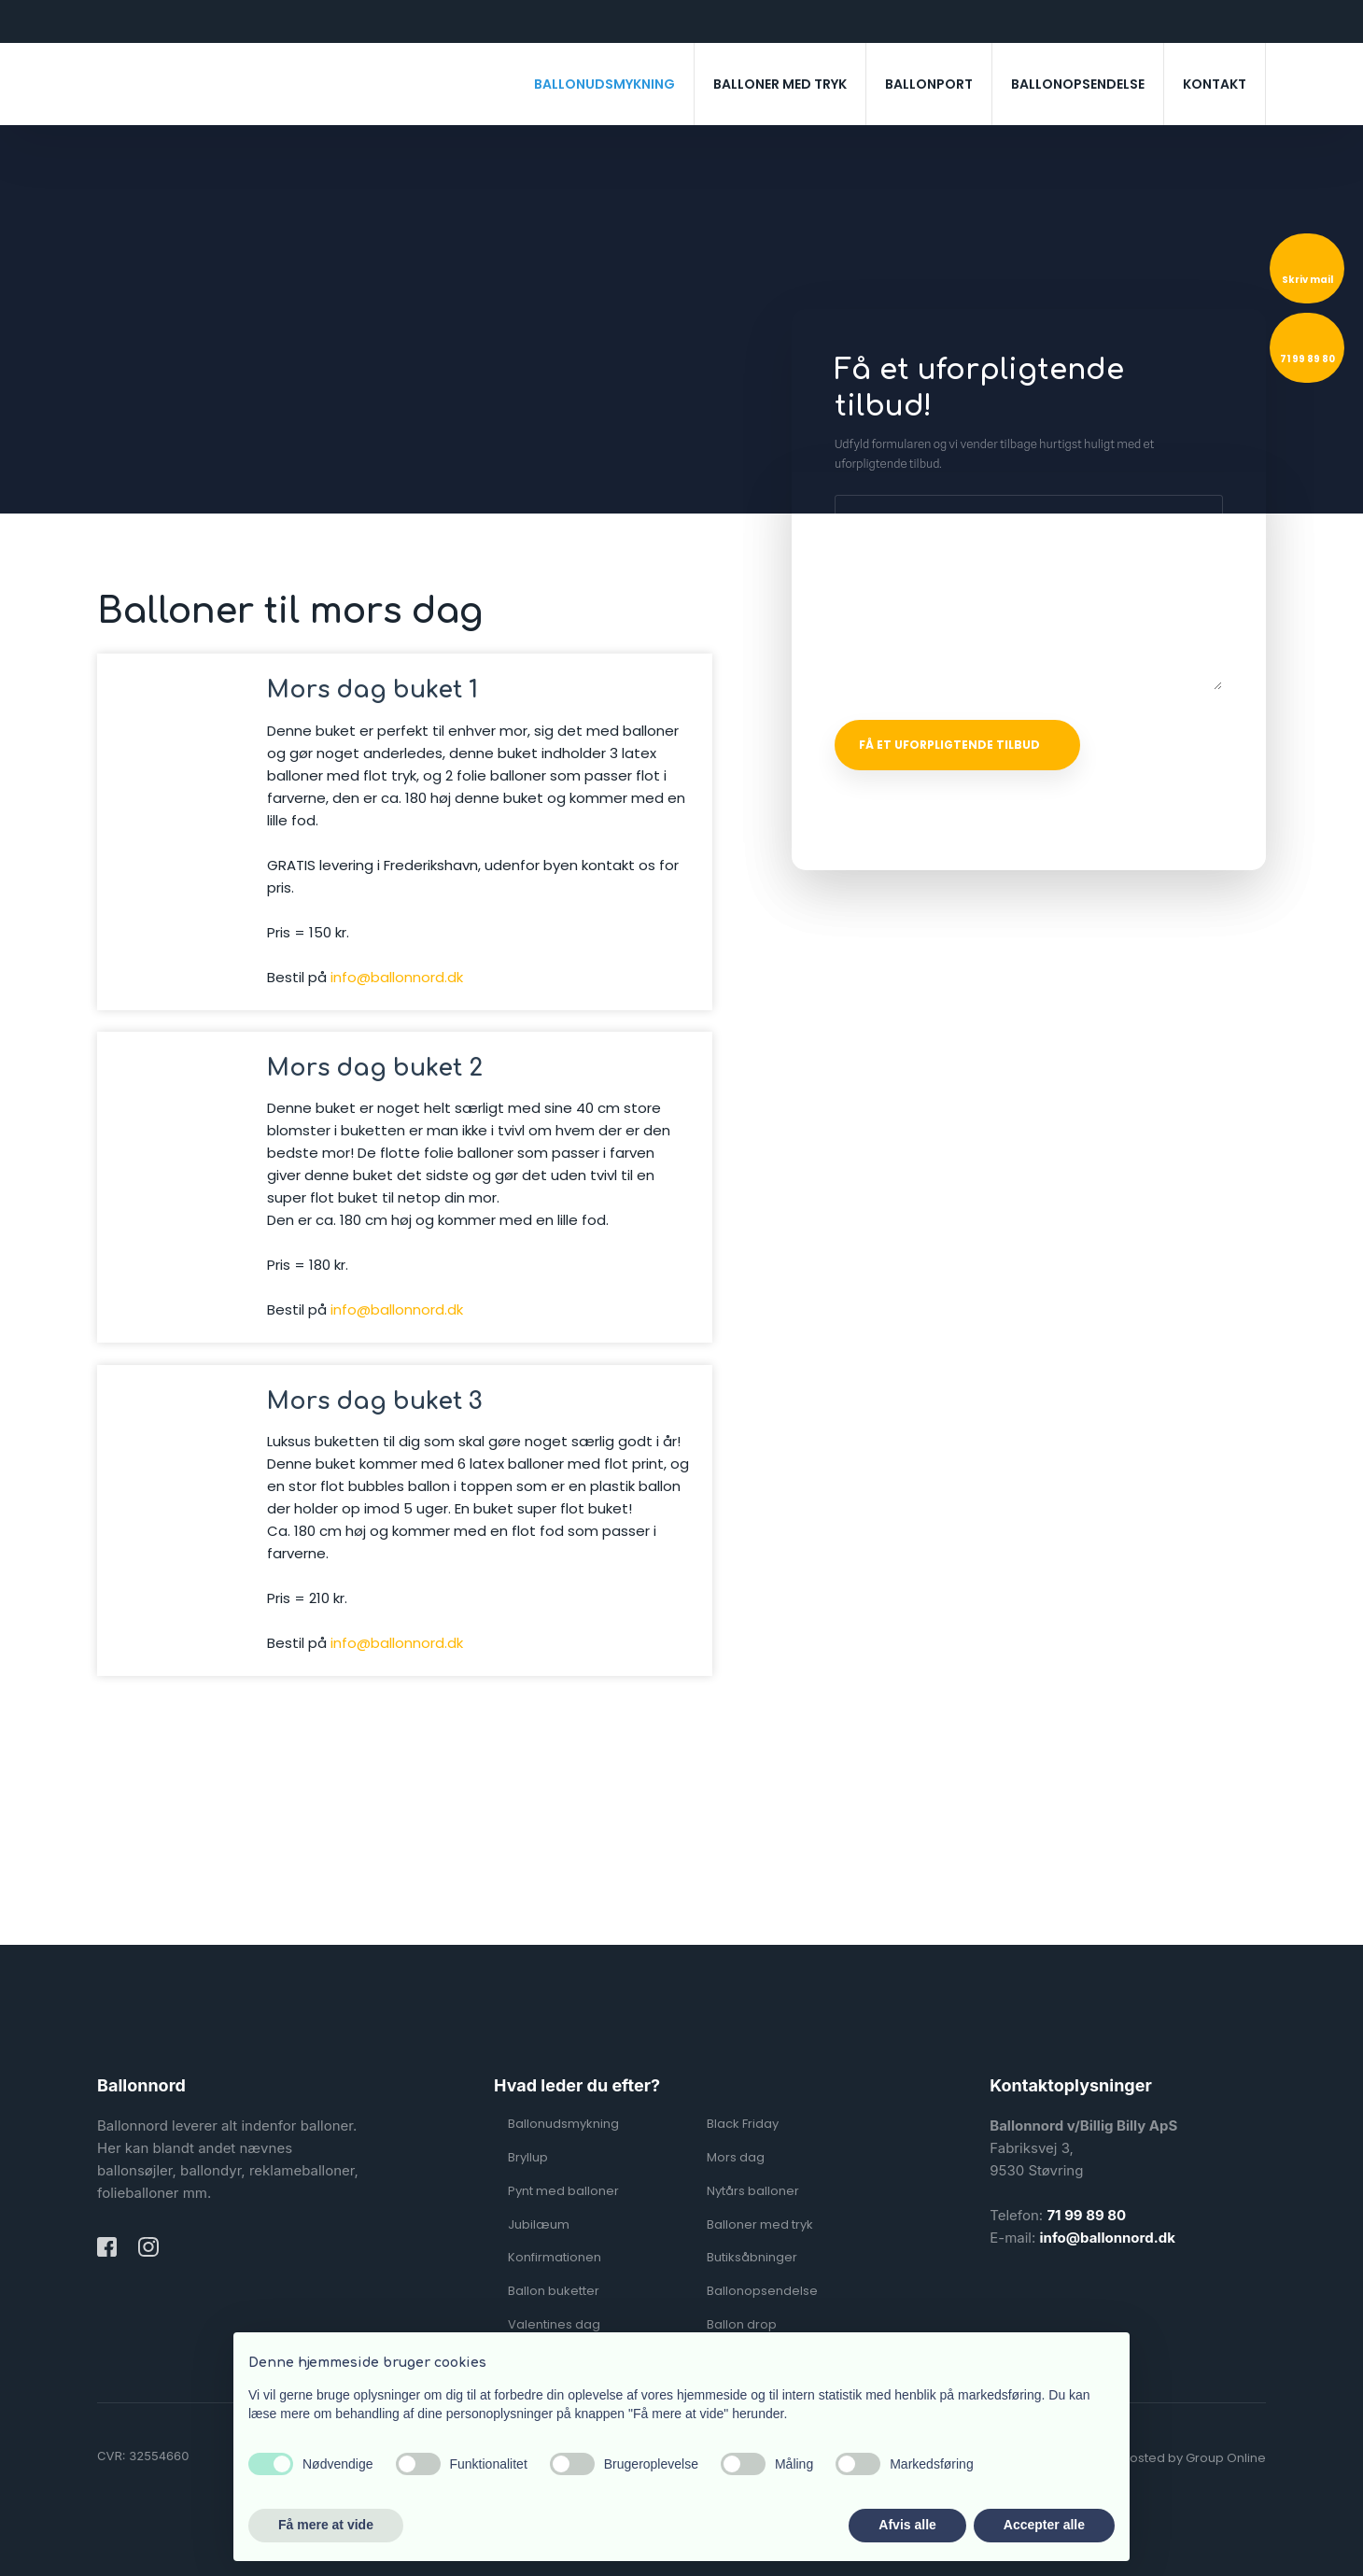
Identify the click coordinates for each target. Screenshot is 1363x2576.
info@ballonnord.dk (396, 977)
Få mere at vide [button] (325, 2524)
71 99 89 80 (1086, 2215)
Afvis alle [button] (906, 2524)
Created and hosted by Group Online (1153, 2458)
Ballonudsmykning (604, 84)
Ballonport (929, 84)
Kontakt (1214, 84)
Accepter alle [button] (1044, 2524)
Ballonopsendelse (1078, 84)
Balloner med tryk (780, 84)
